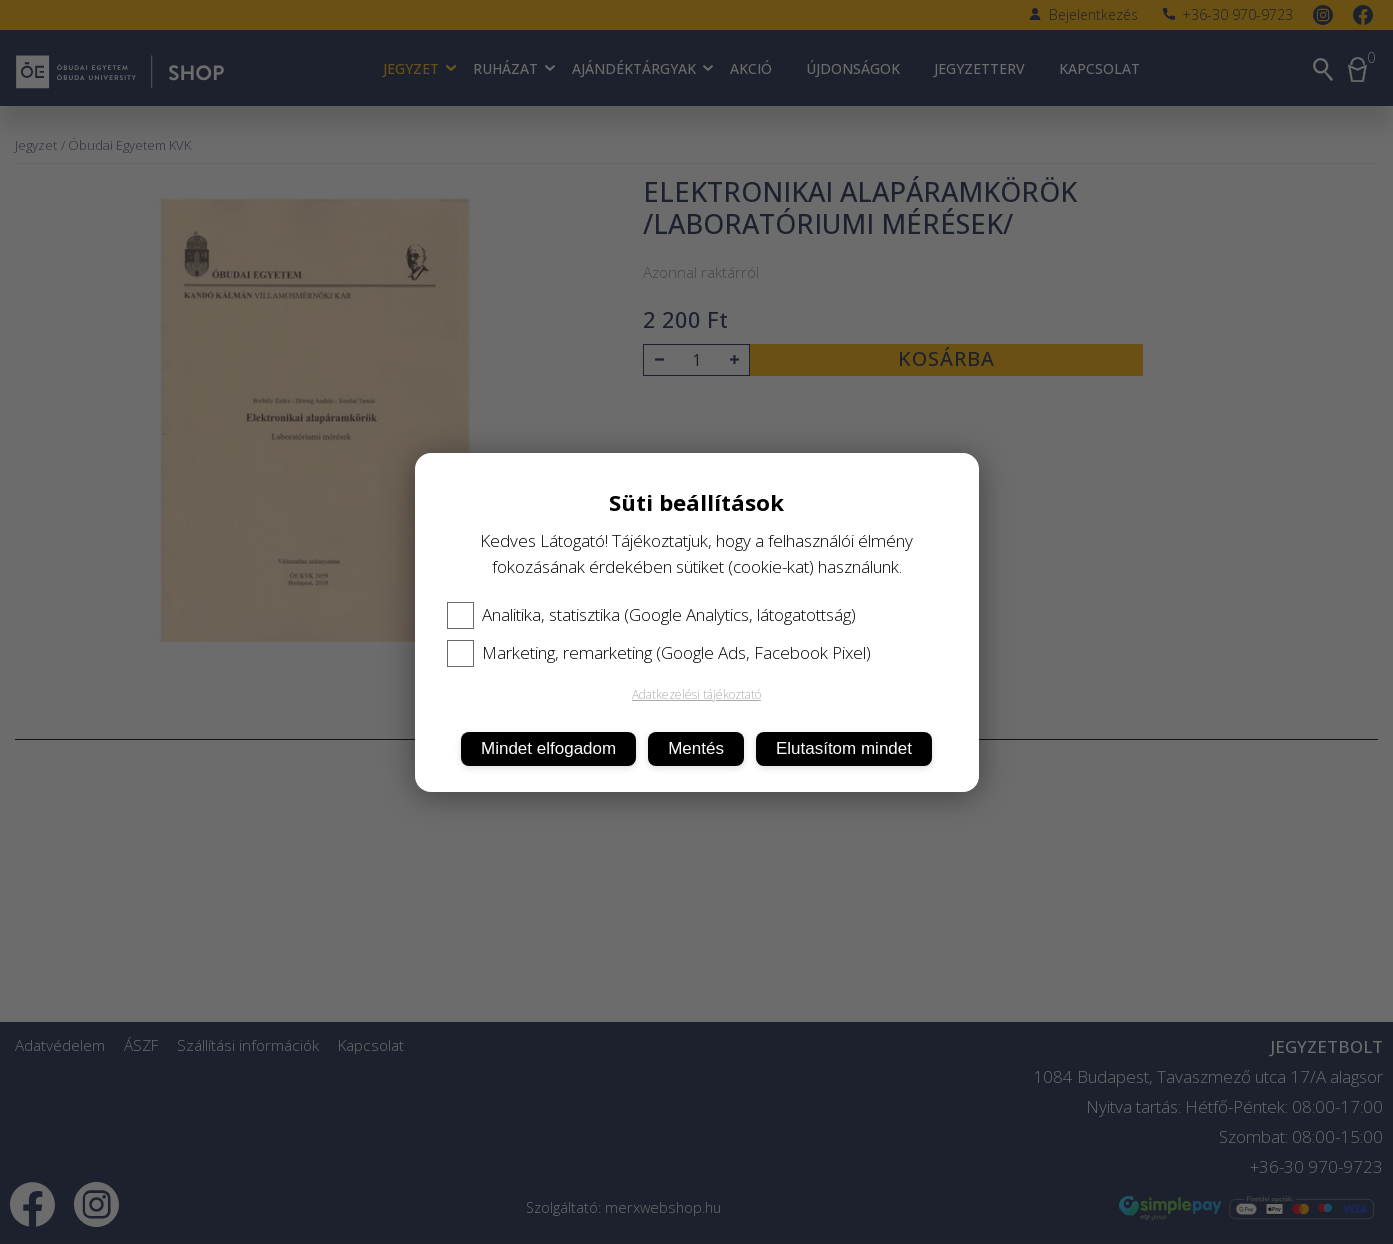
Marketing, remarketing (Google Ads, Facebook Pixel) (659, 653)
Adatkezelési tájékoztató (696, 694)
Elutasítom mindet (844, 748)
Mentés (696, 748)
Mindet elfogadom (548, 748)
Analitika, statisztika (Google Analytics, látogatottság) (651, 615)
